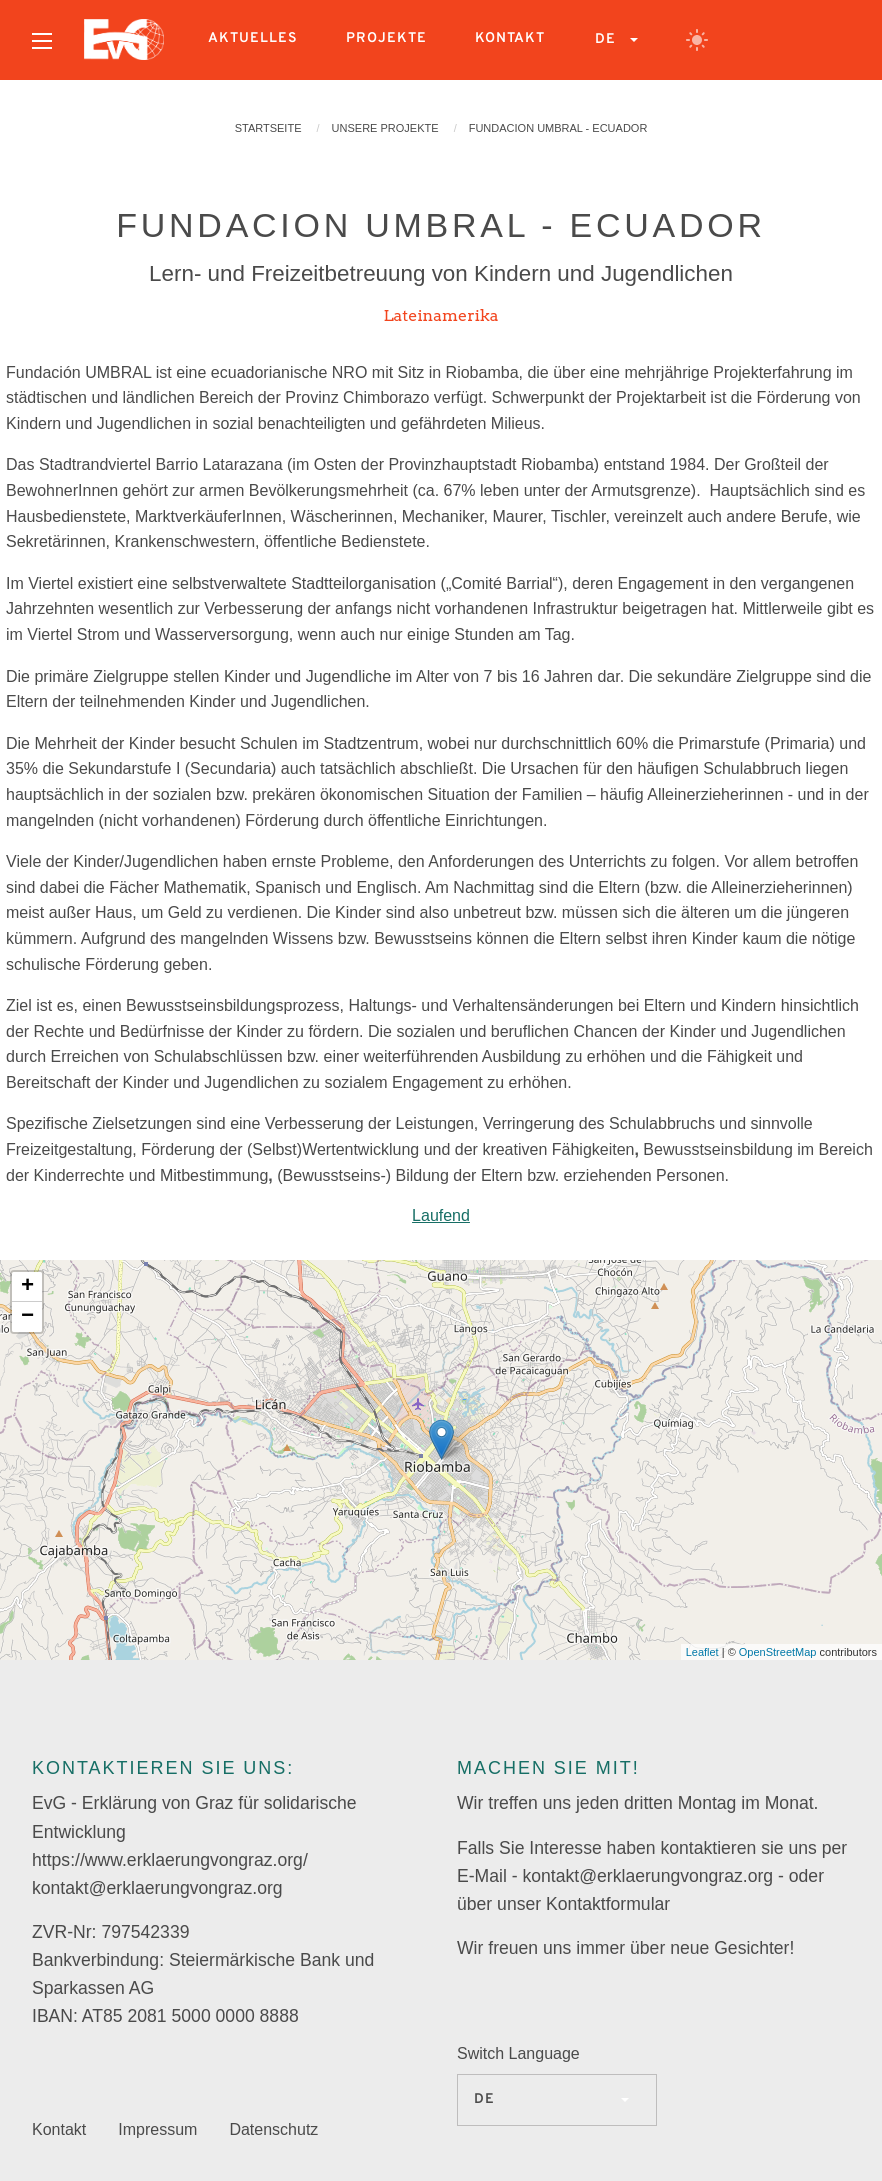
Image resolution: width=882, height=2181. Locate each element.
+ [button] (27, 1287)
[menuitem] (42, 40)
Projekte (386, 38)
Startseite (268, 128)
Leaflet (702, 1652)
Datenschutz (273, 2129)
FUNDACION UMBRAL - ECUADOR (558, 128)
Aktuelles (253, 38)
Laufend (441, 1215)
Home (124, 40)
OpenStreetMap (778, 1652)
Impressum (157, 2129)
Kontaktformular (608, 1904)
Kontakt (510, 38)
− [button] (27, 1317)
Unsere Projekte (385, 128)
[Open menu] (42, 41)
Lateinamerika (440, 315)
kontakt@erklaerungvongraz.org (157, 1888)
